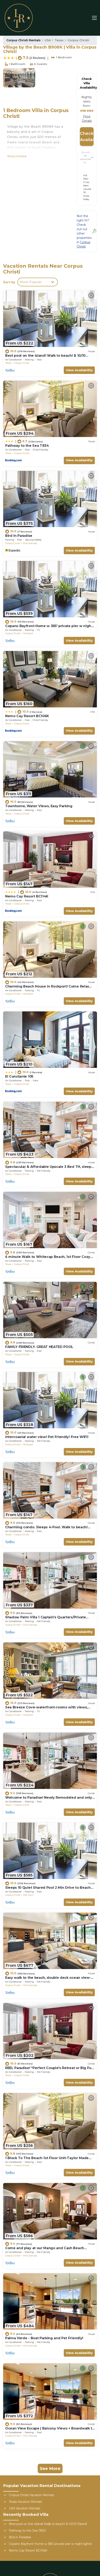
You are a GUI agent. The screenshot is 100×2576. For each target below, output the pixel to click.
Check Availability (87, 136)
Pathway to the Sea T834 (27, 446)
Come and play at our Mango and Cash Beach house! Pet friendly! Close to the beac (44, 2250)
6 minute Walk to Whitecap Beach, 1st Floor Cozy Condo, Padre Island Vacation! (47, 1258)
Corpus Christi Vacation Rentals (31, 2495)
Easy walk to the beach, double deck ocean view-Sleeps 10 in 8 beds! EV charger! (48, 1979)
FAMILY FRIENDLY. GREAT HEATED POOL (39, 1347)
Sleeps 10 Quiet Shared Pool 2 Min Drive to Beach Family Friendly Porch (48, 1889)
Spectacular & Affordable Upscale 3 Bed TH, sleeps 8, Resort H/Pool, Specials (49, 1168)
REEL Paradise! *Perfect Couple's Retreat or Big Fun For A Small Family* (49, 2070)
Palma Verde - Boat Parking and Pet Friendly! (44, 2338)
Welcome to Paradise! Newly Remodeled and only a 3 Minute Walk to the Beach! (48, 1799)
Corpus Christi (78, 40)
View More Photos (20, 80)
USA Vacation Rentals (24, 2508)
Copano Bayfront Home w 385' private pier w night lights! (49, 628)
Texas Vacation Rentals (25, 2502)
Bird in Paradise (18, 536)
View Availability (79, 370)
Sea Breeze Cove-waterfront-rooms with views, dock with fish (46, 1709)
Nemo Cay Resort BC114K (26, 896)
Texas (59, 40)
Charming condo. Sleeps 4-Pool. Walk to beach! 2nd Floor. (46, 1529)
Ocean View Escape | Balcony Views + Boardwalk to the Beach (49, 2430)
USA (48, 40)
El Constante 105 (19, 1076)
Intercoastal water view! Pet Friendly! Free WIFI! (46, 1437)
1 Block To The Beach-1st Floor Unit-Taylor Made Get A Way (47, 2160)
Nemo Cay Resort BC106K (27, 716)
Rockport (28, 633)
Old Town (28, 1895)
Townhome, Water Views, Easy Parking (38, 806)
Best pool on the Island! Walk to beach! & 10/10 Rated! (45, 357)
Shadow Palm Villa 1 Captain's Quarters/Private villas (45, 1619)
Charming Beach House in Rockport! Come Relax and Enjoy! (47, 988)
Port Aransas (30, 543)
